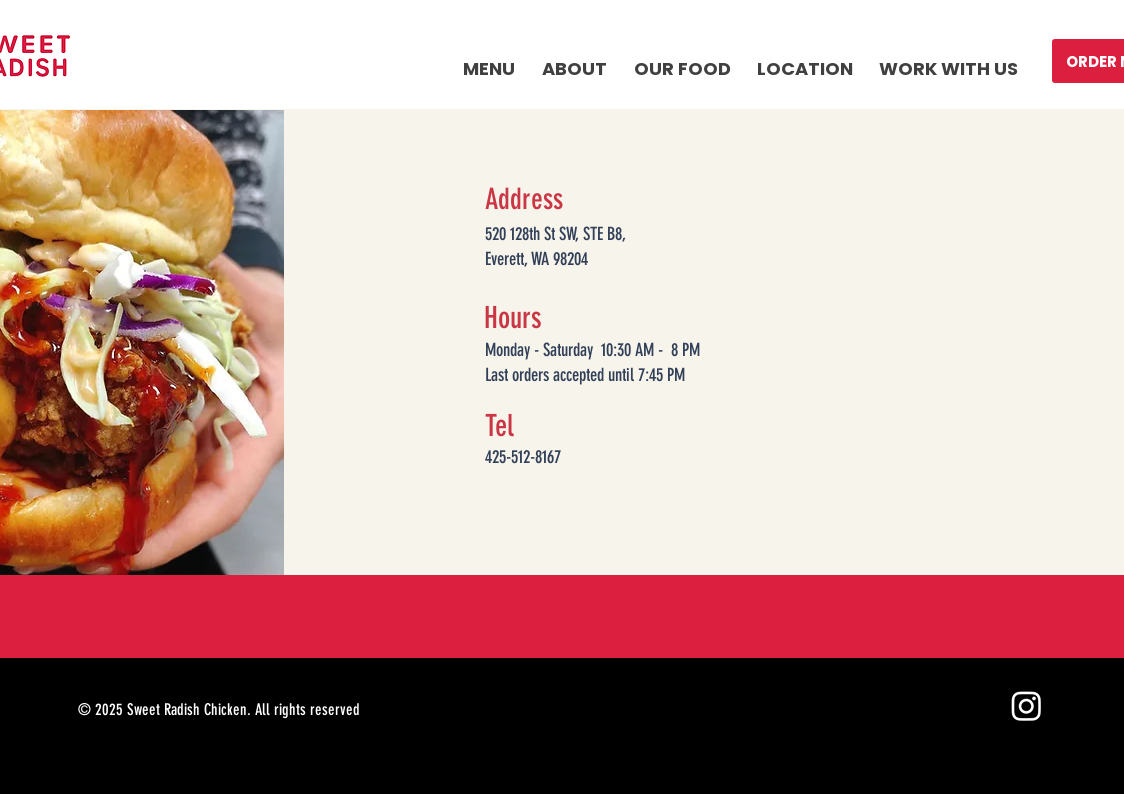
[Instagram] (1026, 705)
